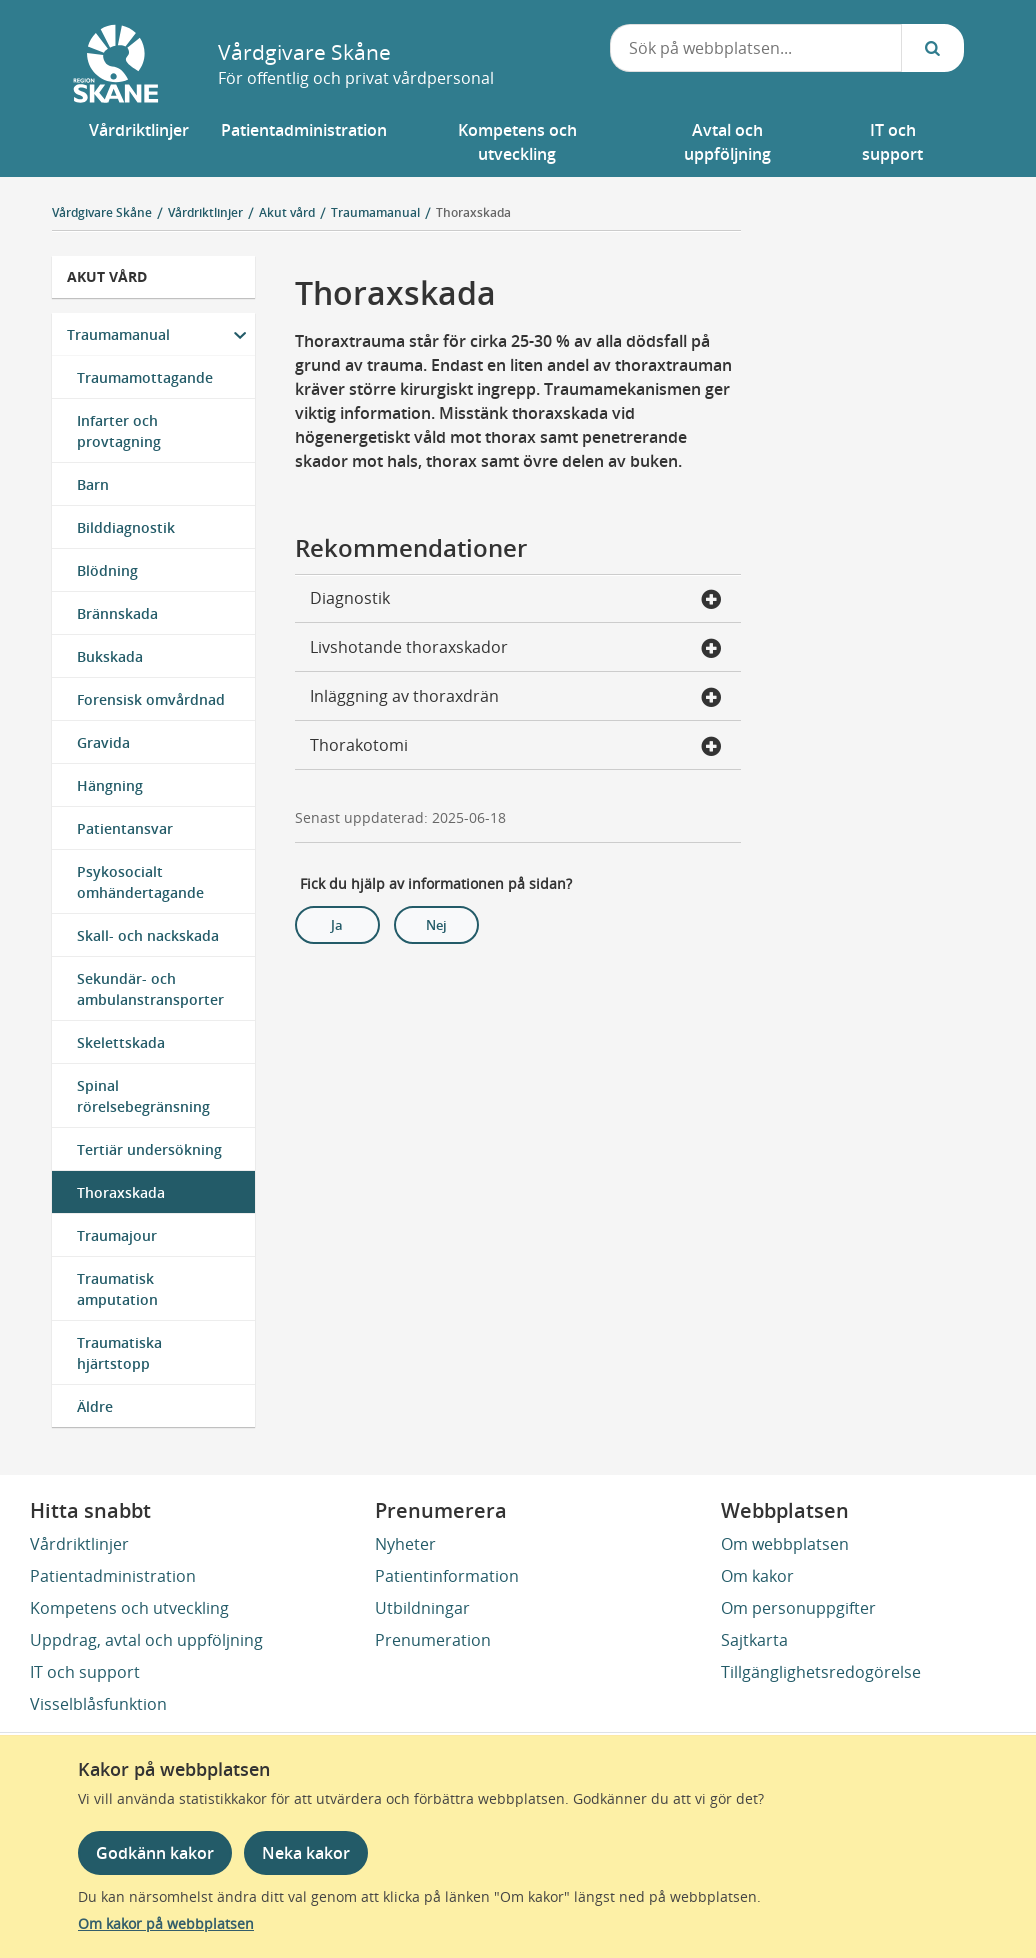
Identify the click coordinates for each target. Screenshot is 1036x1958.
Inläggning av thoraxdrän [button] (515, 698)
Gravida (103, 742)
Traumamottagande (145, 377)
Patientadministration (113, 1576)
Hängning (110, 785)
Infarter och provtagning (119, 431)
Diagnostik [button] (515, 600)
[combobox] (756, 48)
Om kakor (757, 1576)
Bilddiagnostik (126, 527)
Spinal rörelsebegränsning (143, 1096)
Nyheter (405, 1544)
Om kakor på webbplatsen (166, 1923)
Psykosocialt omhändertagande (140, 882)
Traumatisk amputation (117, 1289)
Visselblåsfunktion (98, 1704)
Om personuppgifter (798, 1608)
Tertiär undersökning (149, 1149)
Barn (93, 484)
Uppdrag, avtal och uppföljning (146, 1640)
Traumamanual (118, 334)
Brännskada (117, 613)
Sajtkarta (754, 1640)
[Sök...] (933, 48)
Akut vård (107, 276)
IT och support (85, 1672)
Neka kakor (306, 1853)
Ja (337, 925)
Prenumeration (433, 1640)
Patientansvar (125, 828)
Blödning (107, 570)
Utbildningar (422, 1608)
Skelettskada (121, 1042)
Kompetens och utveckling (129, 1608)
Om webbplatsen (785, 1544)
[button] (139, 142)
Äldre (95, 1406)
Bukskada (110, 656)
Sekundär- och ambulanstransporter (150, 989)
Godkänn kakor (155, 1853)
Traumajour (117, 1235)
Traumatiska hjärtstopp (119, 1353)
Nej (436, 925)
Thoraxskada (473, 212)
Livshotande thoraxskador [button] (515, 649)
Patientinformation (447, 1576)
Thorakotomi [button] (515, 747)
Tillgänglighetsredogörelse (821, 1672)
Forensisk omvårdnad (151, 699)
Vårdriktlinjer (79, 1544)
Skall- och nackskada (148, 935)
